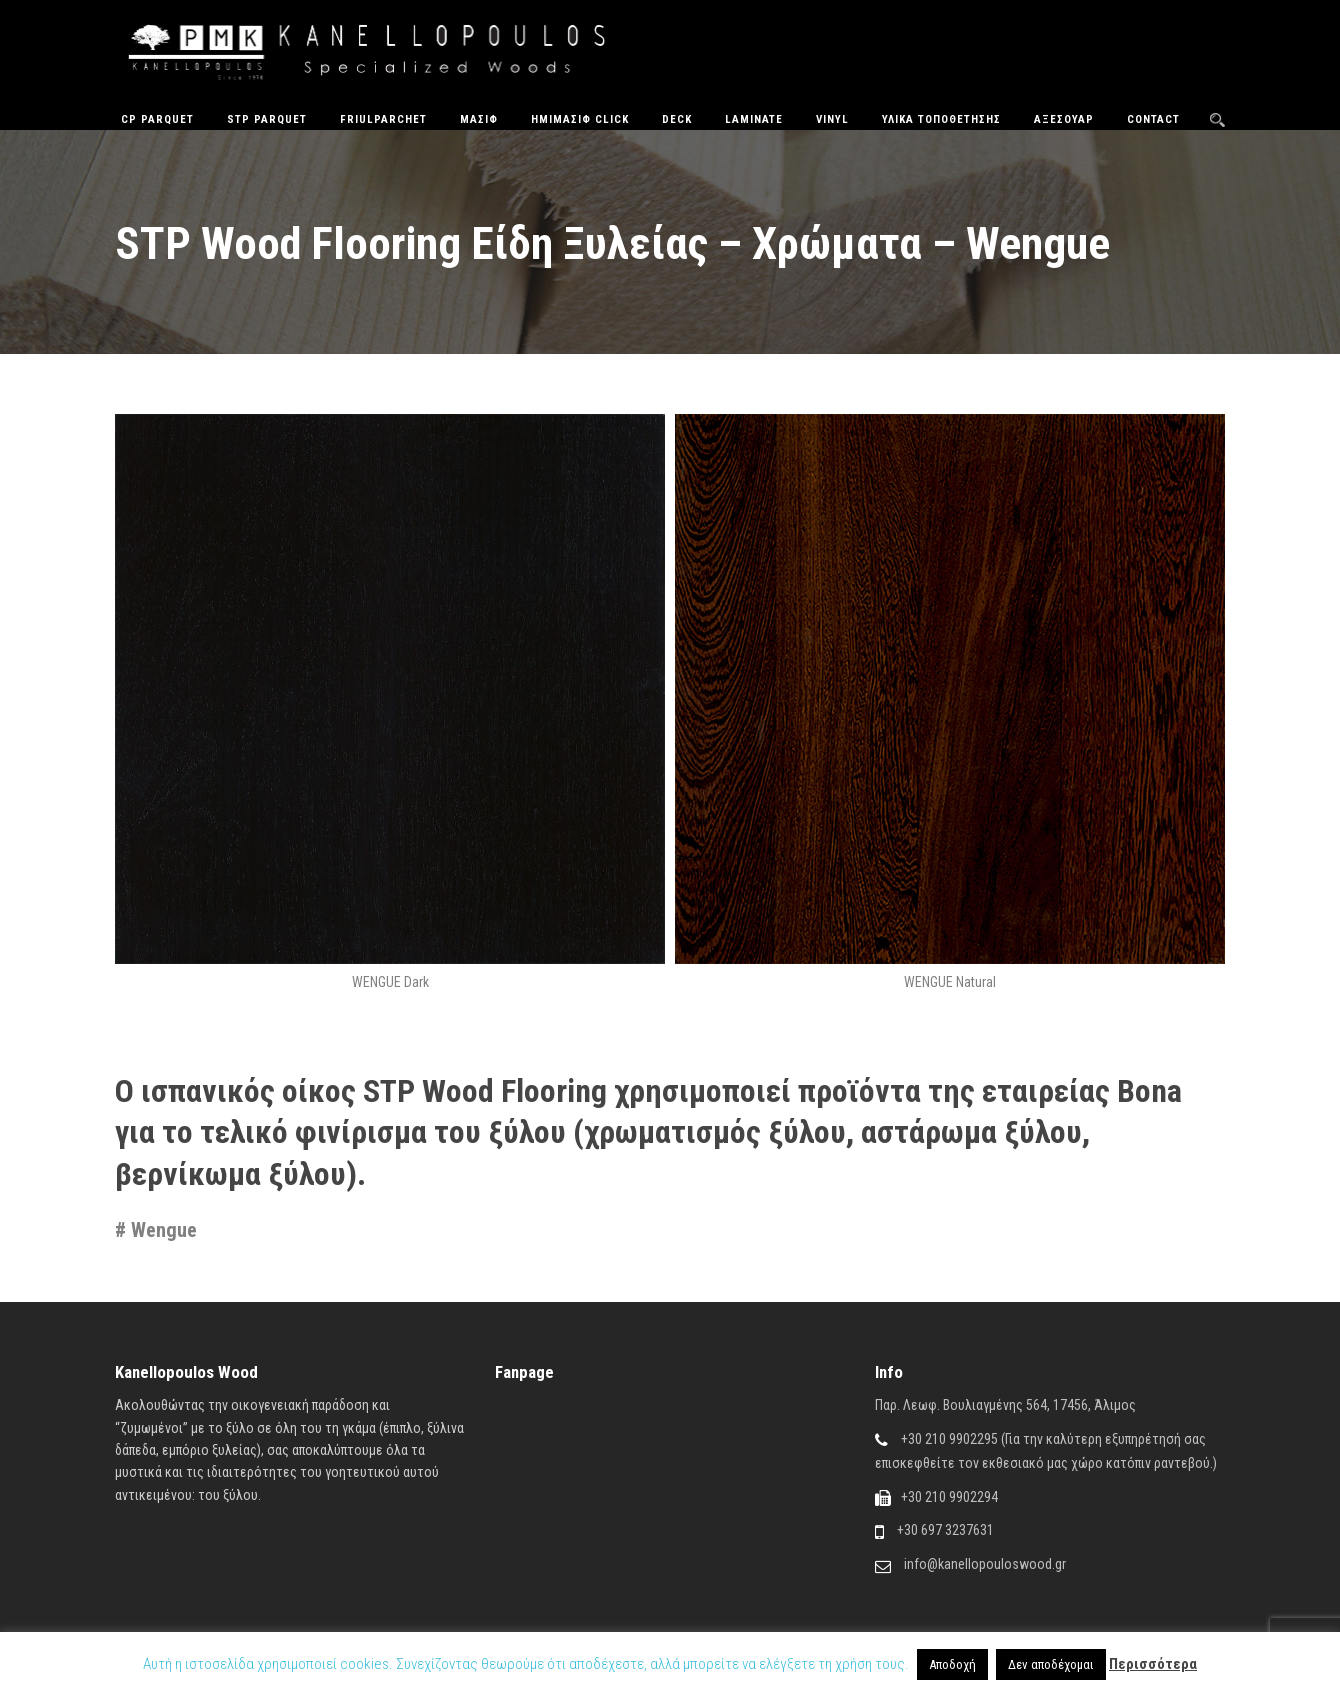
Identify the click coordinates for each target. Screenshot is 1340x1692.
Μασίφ (479, 119)
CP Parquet (157, 119)
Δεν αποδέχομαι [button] (1051, 1664)
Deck (677, 119)
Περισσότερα (1153, 1664)
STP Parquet (267, 119)
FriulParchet (383, 119)
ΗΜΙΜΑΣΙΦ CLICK (580, 119)
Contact (1153, 119)
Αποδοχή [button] (952, 1664)
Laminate (754, 119)
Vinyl (832, 119)
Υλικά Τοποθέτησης (941, 119)
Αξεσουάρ (1064, 119)
